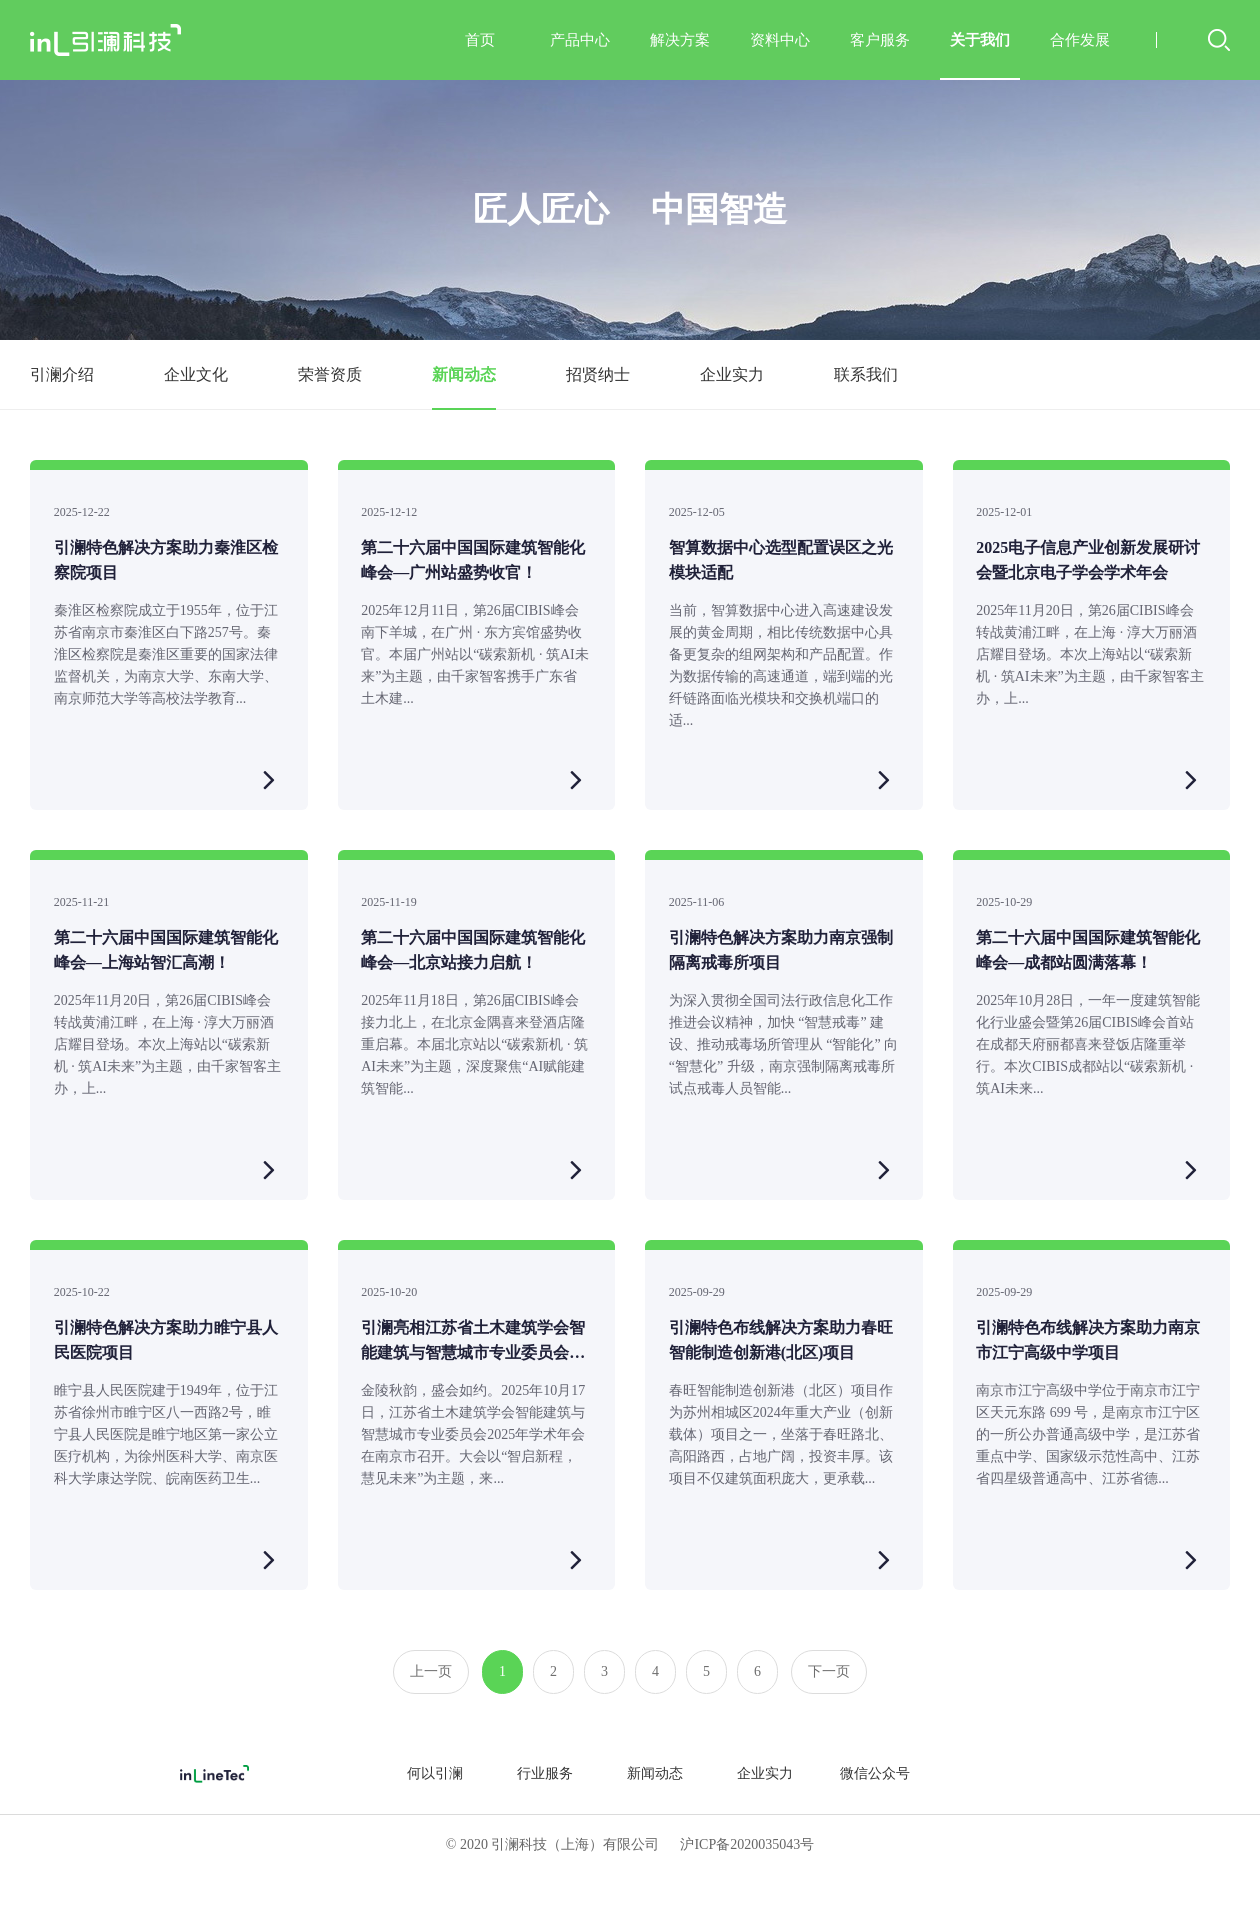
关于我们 (980, 56)
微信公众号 (875, 1773)
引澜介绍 (62, 374)
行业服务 (545, 1773)
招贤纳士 (598, 374)
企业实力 (732, 374)
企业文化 (196, 374)
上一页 (431, 1671)
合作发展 (1080, 40)
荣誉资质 (330, 374)
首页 (480, 40)
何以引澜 (435, 1773)
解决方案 (680, 40)
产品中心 (580, 40)
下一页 (829, 1671)
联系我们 (866, 374)
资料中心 (780, 40)
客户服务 (880, 40)
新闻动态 (464, 374)
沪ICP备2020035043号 (747, 1844)
